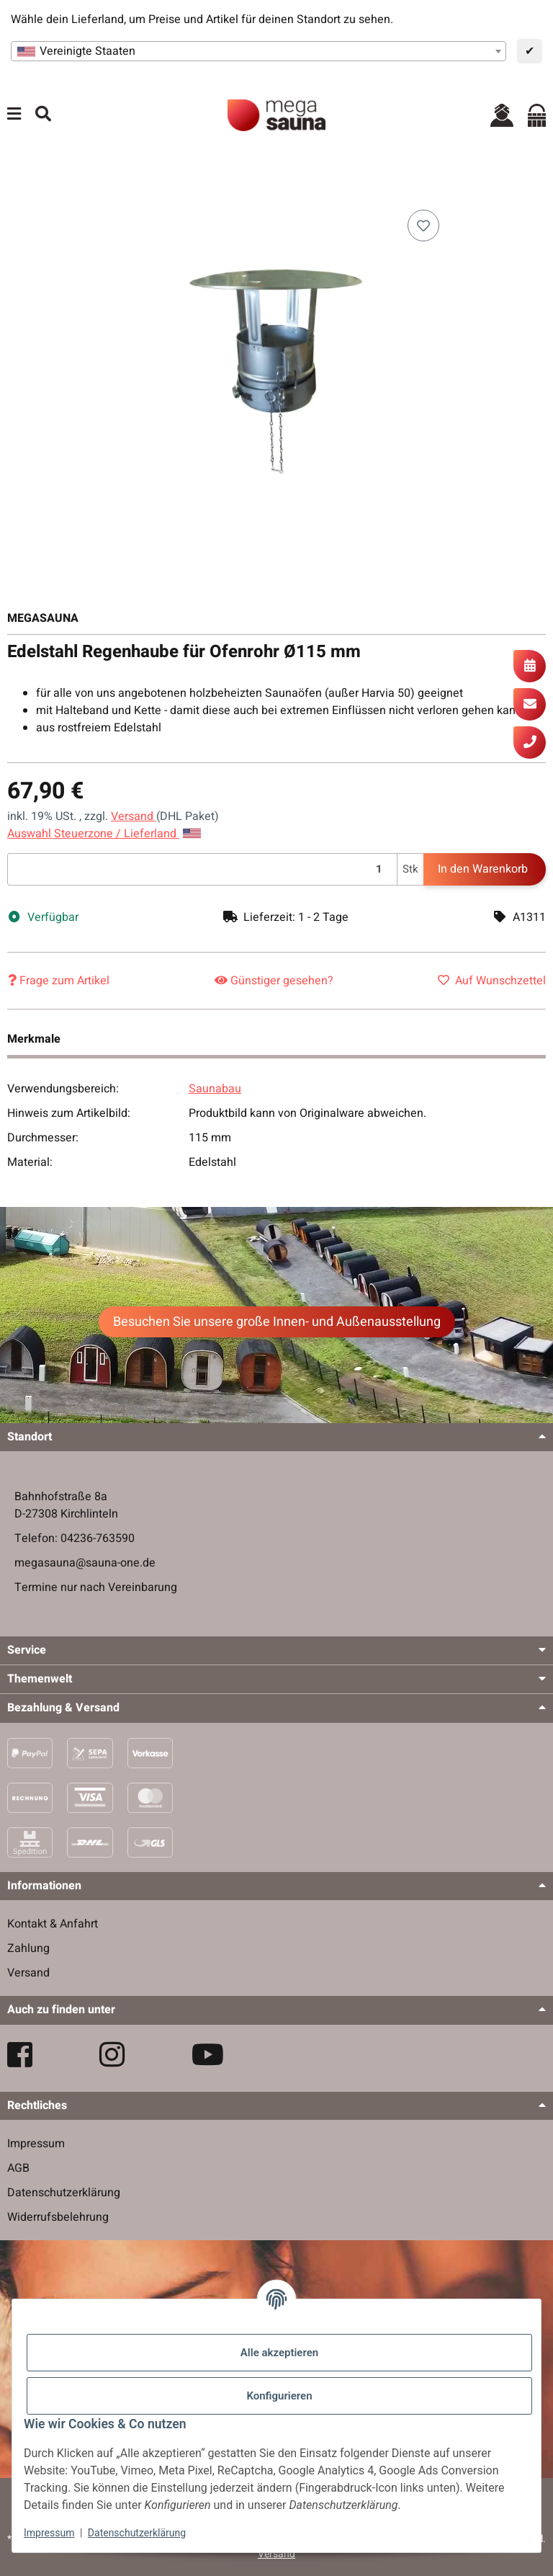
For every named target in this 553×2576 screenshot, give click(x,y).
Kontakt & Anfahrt (52, 1924)
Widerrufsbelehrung (58, 2217)
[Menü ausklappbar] (14, 115)
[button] (501, 115)
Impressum (49, 2533)
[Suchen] (43, 115)
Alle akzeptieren (279, 2352)
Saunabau (215, 1088)
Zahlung (28, 1948)
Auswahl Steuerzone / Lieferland (104, 833)
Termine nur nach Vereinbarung (95, 1587)
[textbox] (258, 51)
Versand (133, 816)
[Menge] (202, 869)
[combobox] (258, 51)
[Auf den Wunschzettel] (423, 225)
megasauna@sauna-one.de (85, 1563)
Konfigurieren (279, 2395)
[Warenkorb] (537, 115)
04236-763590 (97, 1538)
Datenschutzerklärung (137, 2533)
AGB (18, 2168)
